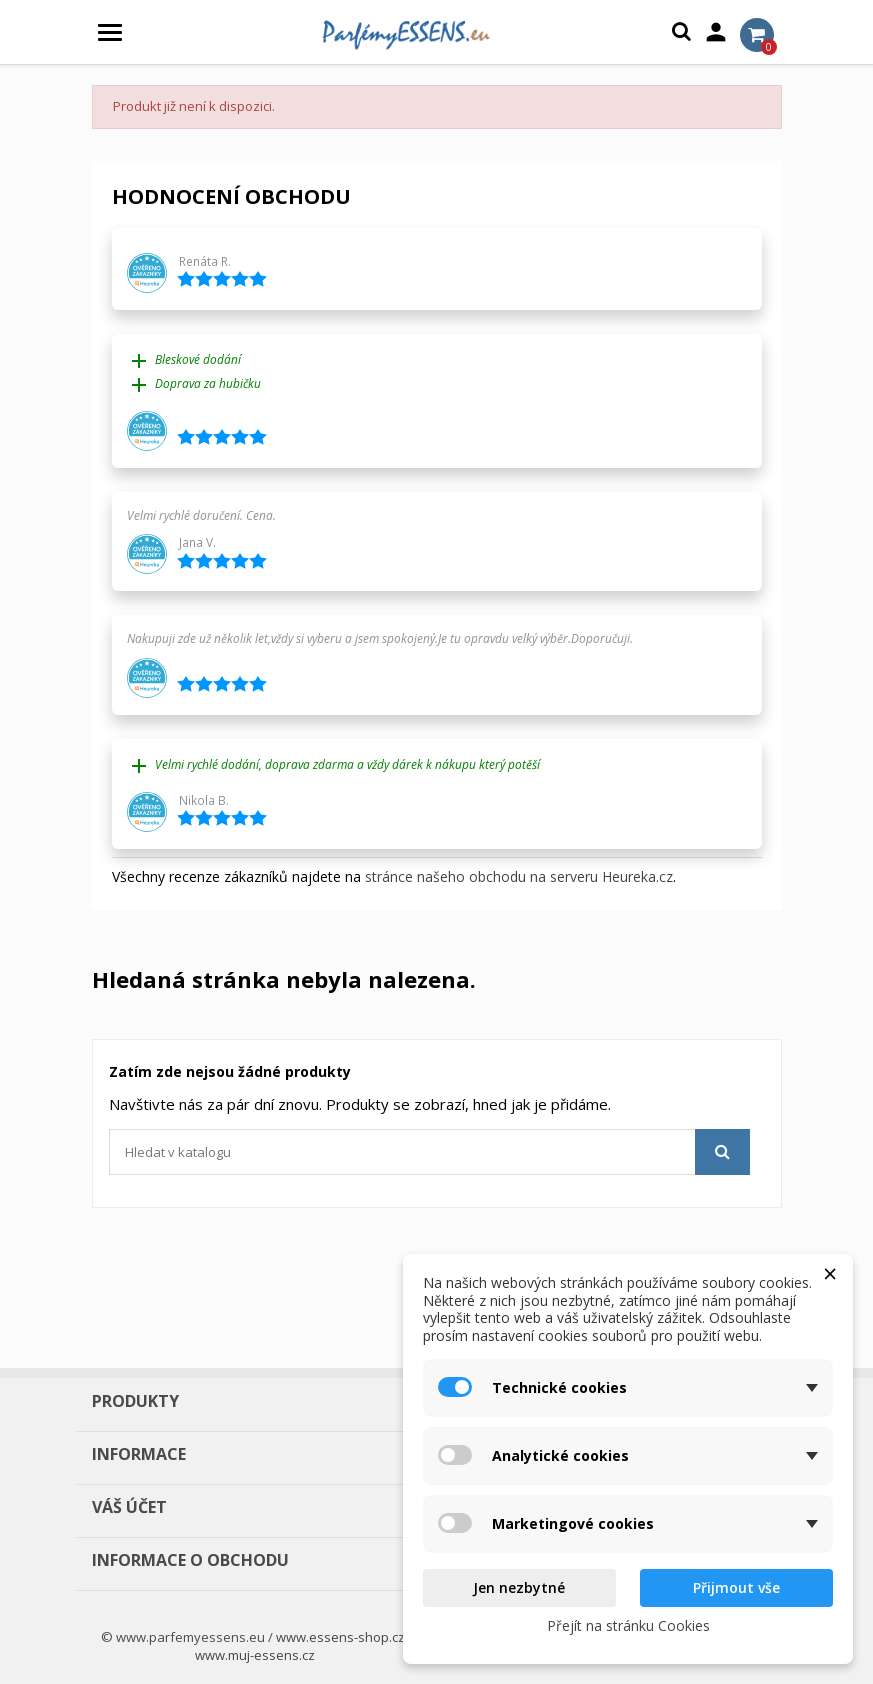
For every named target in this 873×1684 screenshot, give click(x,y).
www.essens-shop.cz (340, 1637)
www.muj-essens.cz (255, 1655)
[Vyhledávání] (429, 1152)
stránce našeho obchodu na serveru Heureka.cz (519, 876)
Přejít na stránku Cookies (628, 1625)
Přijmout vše (736, 1587)
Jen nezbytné (519, 1587)
